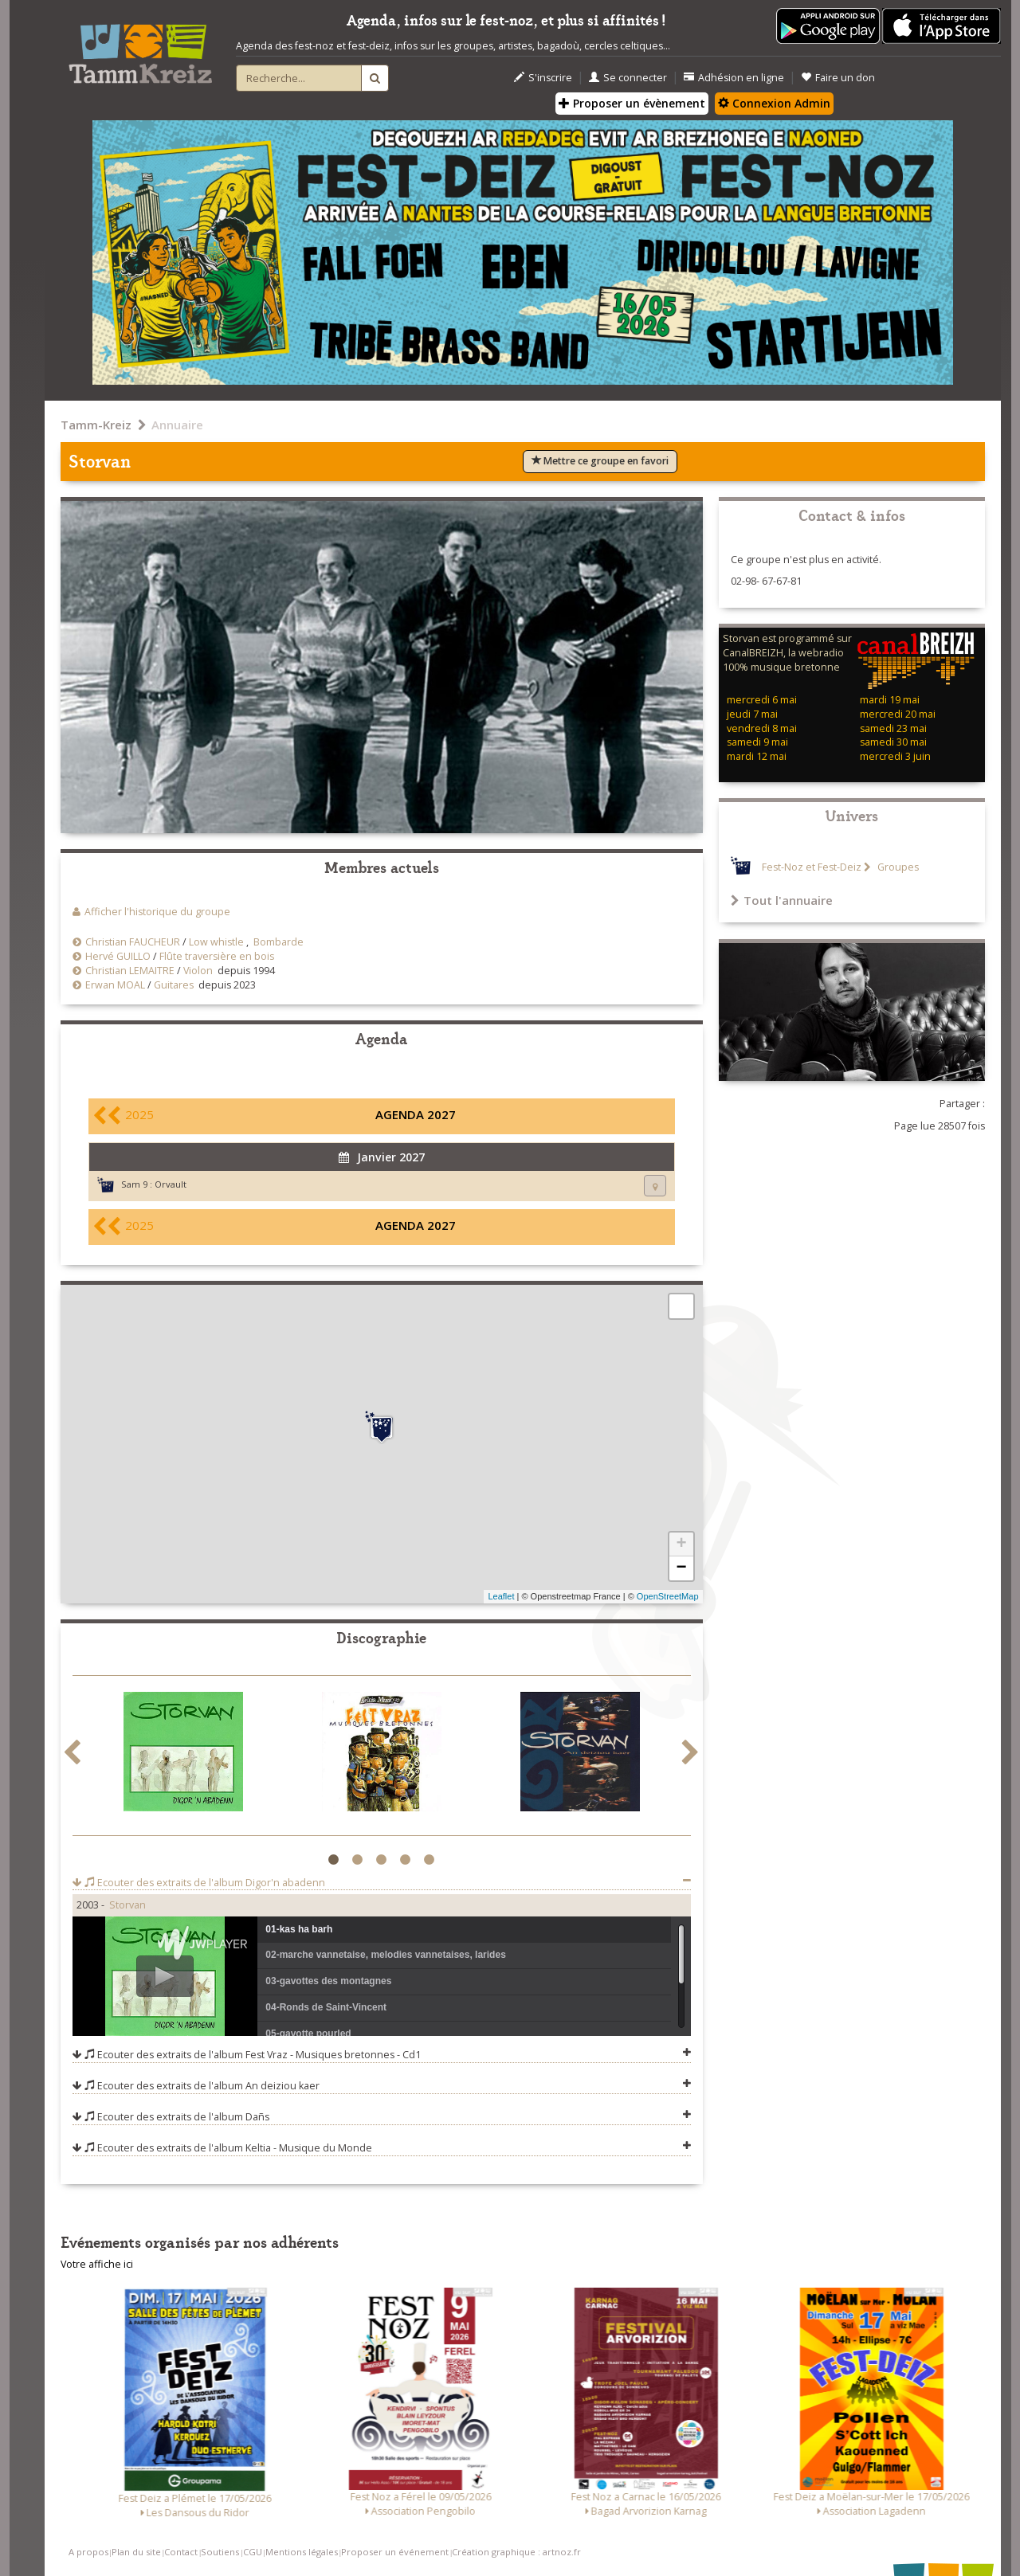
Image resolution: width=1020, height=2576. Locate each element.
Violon (198, 970)
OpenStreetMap (668, 1596)
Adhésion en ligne (734, 77)
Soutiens (220, 2552)
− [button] (681, 1568)
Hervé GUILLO (118, 956)
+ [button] (681, 1544)
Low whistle (216, 942)
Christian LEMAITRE (130, 970)
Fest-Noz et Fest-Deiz (811, 867)
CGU (252, 2552)
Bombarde (278, 942)
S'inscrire (543, 77)
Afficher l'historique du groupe (157, 911)
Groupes (897, 867)
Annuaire (177, 425)
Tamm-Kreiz (96, 425)
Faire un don (838, 77)
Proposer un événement (395, 2552)
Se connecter (628, 77)
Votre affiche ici (97, 2264)
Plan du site (136, 2552)
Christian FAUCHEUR (132, 942)
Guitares (174, 985)
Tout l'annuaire (782, 900)
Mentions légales (301, 2552)
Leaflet (501, 1596)
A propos (88, 2552)
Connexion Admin (774, 103)
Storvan (127, 1905)
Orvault (170, 1184)
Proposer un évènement (632, 103)
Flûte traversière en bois (216, 956)
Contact (181, 2552)
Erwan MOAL (115, 985)
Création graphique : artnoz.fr (516, 2552)
